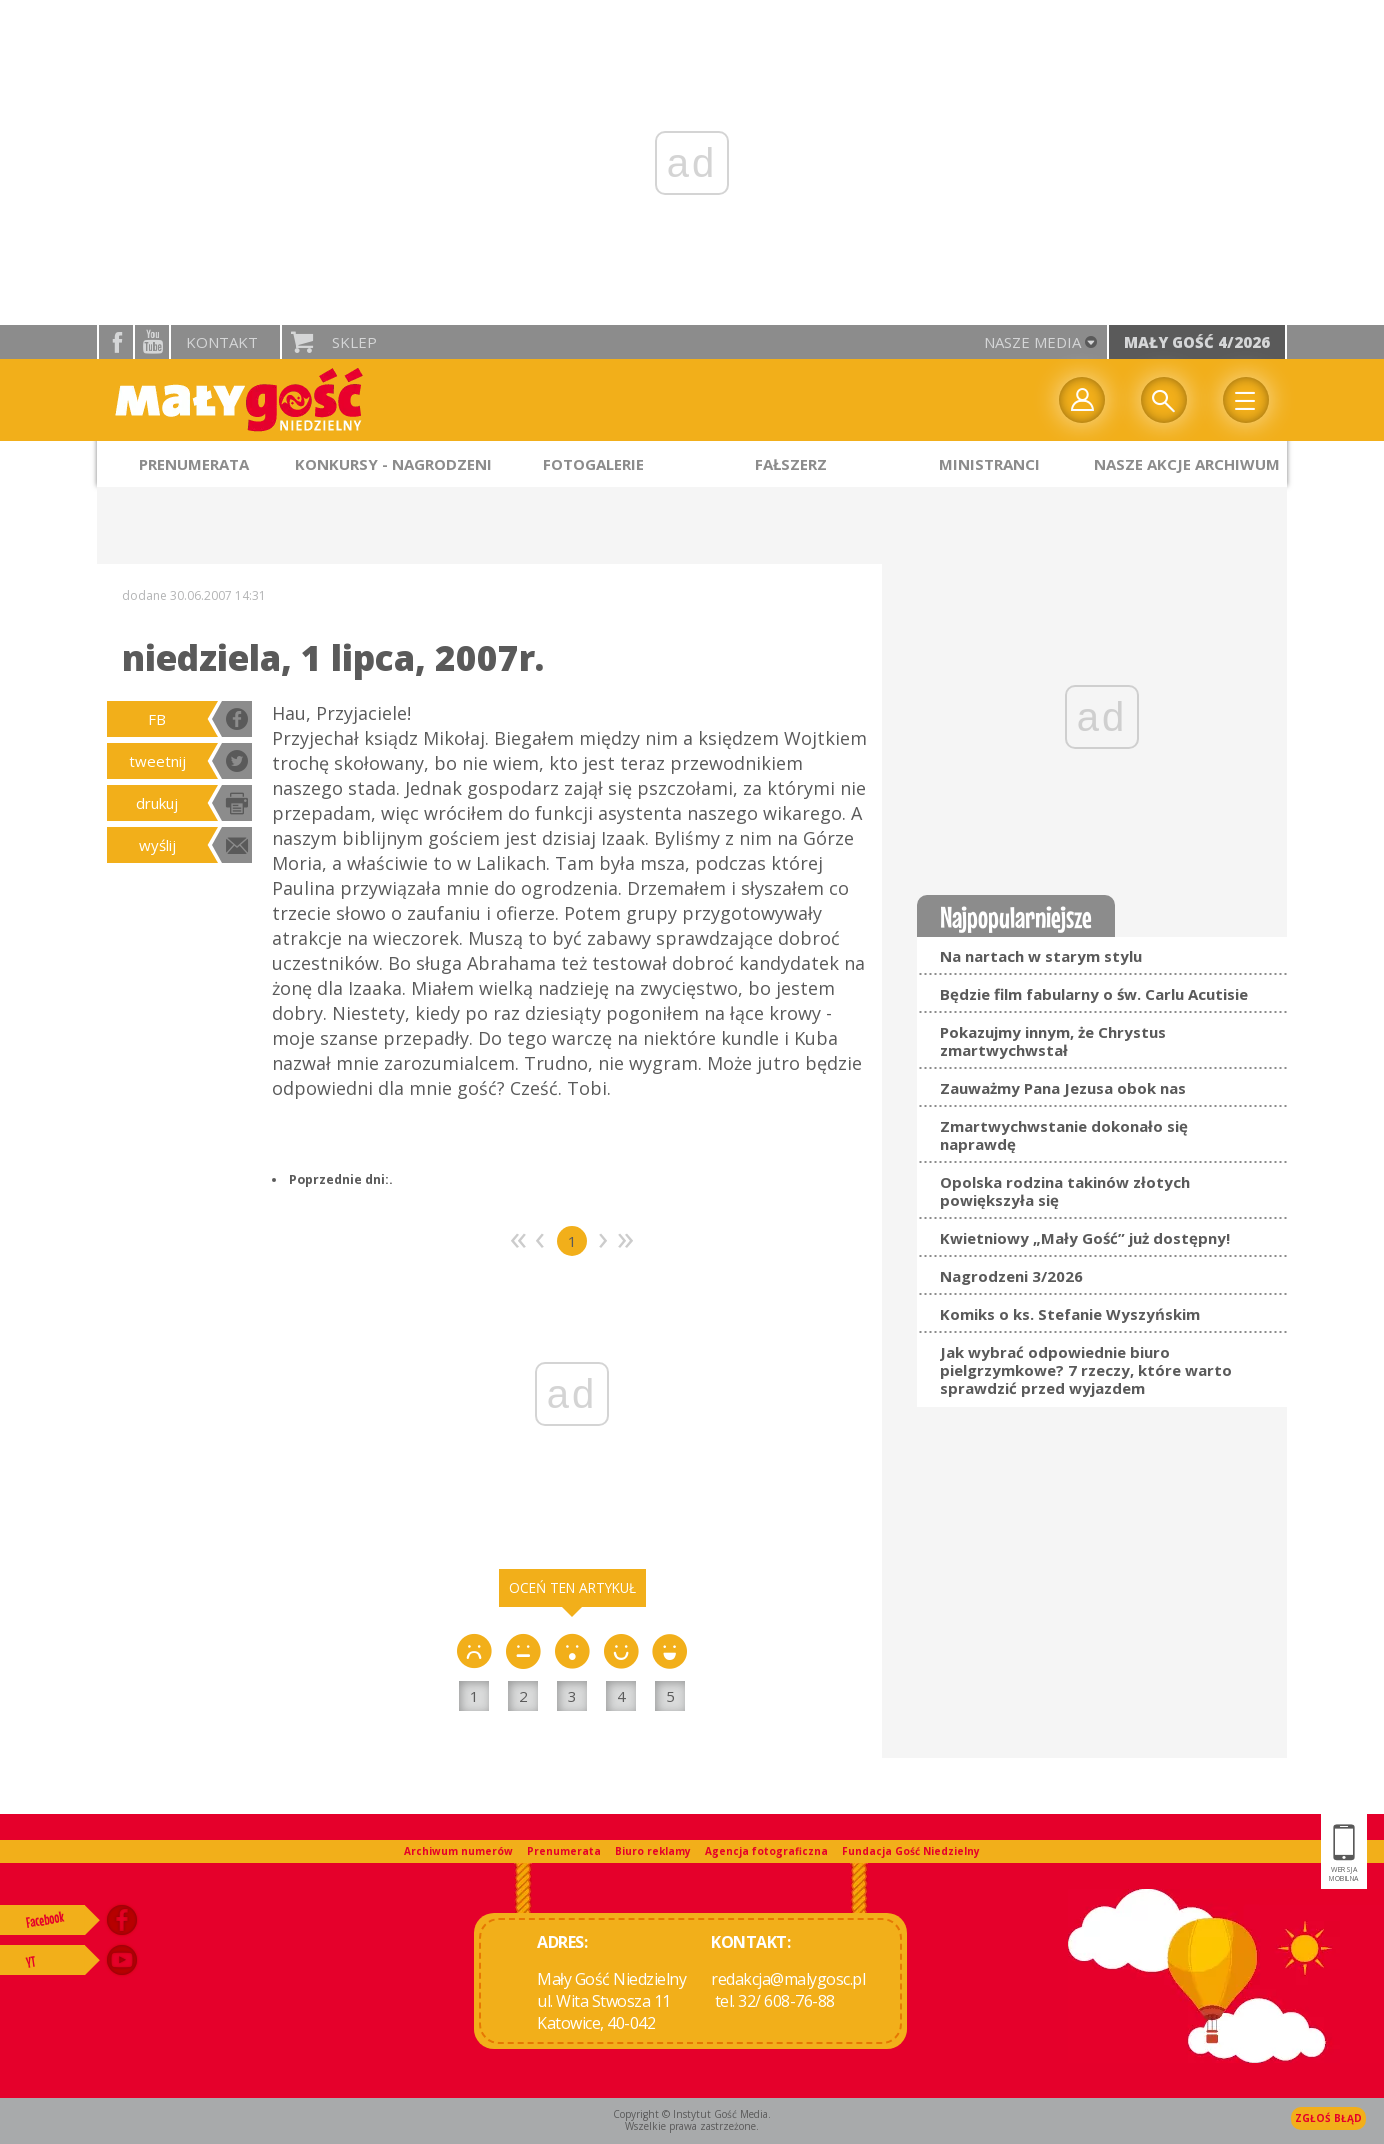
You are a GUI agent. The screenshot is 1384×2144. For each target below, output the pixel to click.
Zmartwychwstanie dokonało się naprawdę (1064, 1135)
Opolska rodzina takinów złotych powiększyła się (1065, 1191)
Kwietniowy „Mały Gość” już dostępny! (1085, 1238)
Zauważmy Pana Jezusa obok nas (1063, 1088)
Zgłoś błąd (1328, 2118)
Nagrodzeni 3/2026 (1011, 1276)
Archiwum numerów (458, 1851)
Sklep (354, 342)
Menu (1246, 400)
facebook (116, 342)
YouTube (152, 342)
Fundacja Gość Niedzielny (911, 1851)
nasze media (1032, 342)
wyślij (157, 845)
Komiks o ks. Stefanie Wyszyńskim (1070, 1314)
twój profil (1082, 400)
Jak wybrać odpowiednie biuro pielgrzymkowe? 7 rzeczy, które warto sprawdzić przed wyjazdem (1086, 1370)
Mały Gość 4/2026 (1197, 342)
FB (157, 719)
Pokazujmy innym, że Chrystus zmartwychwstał (1053, 1041)
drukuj (157, 803)
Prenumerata (564, 1851)
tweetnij (157, 761)
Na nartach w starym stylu (1041, 956)
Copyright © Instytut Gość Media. (692, 2114)
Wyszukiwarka (1164, 400)
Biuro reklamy (653, 1851)
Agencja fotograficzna (766, 1851)
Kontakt (222, 342)
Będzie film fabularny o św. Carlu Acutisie (1094, 994)
